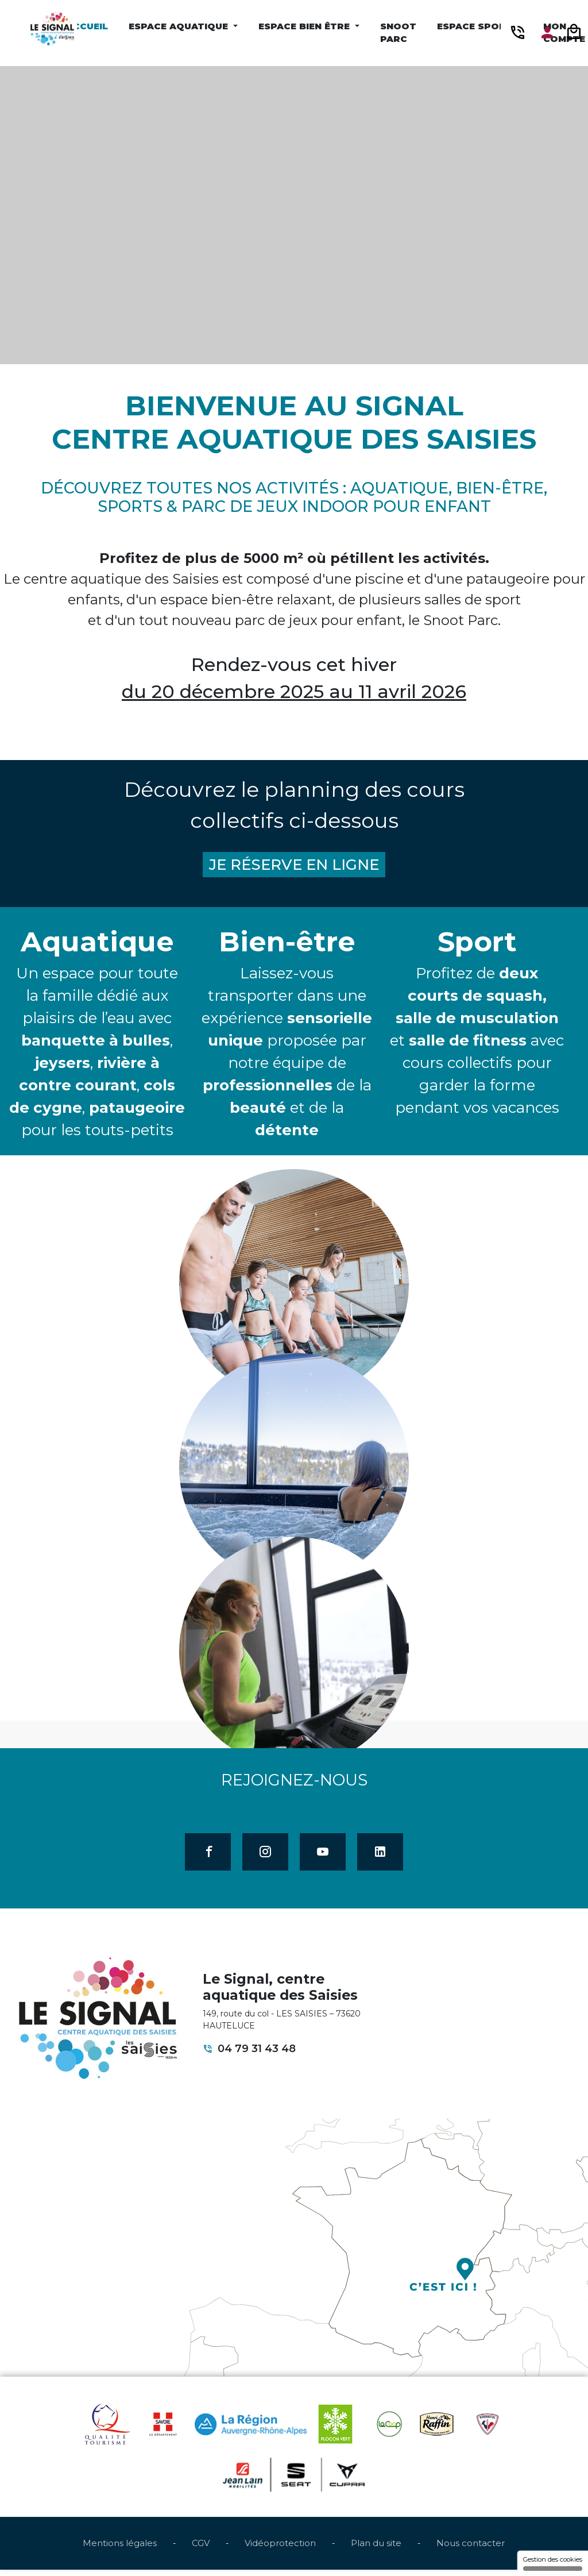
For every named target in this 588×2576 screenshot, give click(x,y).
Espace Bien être (305, 26)
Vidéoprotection (280, 2549)
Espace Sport (476, 26)
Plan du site (376, 2549)
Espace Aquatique (180, 26)
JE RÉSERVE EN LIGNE (294, 866)
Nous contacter (470, 2549)
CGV (201, 2549)
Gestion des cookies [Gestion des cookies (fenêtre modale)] (552, 2563)
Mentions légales (120, 2549)
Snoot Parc (398, 33)
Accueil (87, 26)
